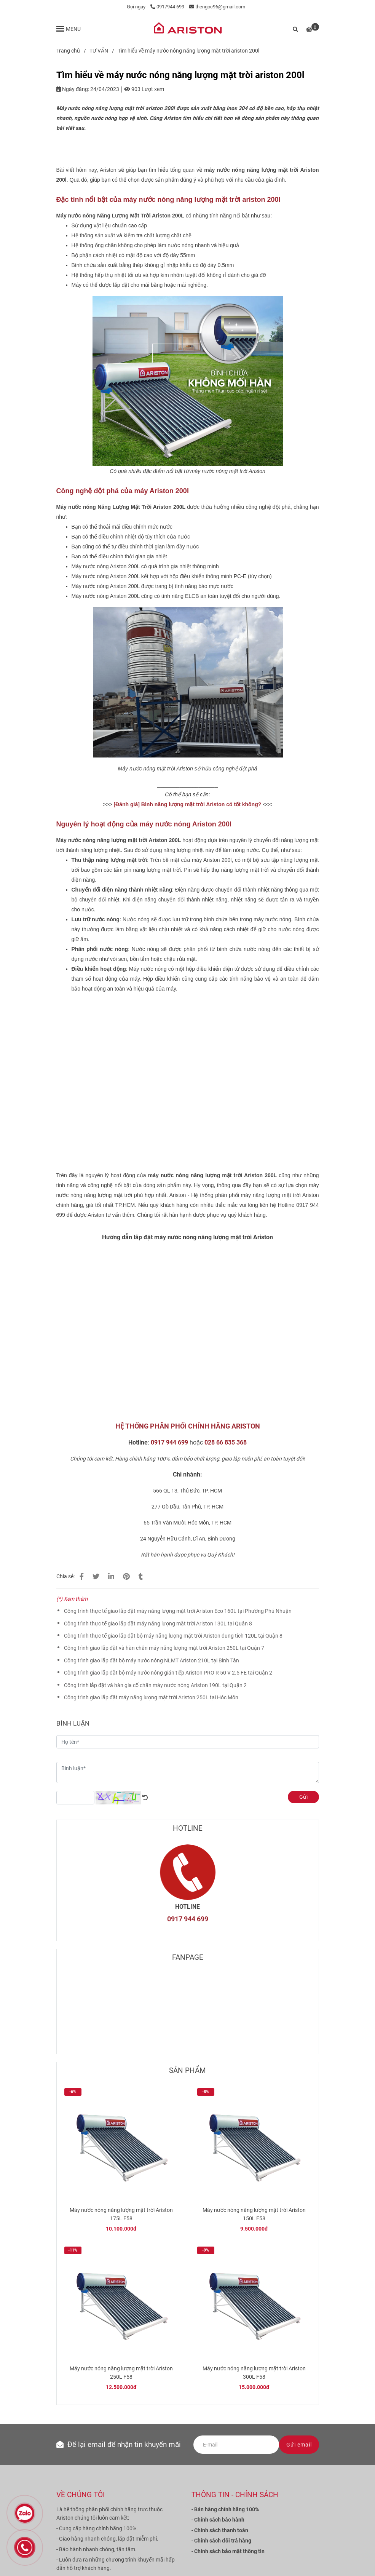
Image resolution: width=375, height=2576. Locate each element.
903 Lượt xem (144, 89)
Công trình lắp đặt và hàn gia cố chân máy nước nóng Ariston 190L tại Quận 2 (155, 1685)
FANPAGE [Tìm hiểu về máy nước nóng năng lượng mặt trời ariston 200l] (187, 1957)
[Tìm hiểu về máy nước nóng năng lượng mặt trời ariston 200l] (187, 28)
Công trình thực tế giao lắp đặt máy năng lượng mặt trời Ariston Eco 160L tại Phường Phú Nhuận (178, 1611)
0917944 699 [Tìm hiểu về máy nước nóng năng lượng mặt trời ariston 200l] (167, 7)
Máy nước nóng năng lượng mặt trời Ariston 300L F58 (254, 2372)
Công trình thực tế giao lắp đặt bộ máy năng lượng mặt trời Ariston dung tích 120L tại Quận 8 (173, 1636)
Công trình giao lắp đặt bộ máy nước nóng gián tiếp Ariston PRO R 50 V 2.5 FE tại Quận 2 (168, 1673)
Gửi (303, 1797)
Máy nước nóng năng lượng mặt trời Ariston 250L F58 (121, 2372)
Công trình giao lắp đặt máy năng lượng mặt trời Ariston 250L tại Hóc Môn (151, 1697)
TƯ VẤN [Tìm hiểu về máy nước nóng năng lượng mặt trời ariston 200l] (98, 51)
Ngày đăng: (72, 89)
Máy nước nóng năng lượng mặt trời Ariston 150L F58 (254, 2214)
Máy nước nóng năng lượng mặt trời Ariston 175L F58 (121, 2214)
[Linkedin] (111, 1576)
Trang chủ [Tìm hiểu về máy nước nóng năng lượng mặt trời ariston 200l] (68, 51)
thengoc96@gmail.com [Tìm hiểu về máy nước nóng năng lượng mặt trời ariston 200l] (217, 7)
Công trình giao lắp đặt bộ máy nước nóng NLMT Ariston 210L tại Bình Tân (151, 1660)
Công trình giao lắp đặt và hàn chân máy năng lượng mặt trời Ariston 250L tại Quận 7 (164, 1648)
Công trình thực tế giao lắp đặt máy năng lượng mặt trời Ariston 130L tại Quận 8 (158, 1623)
